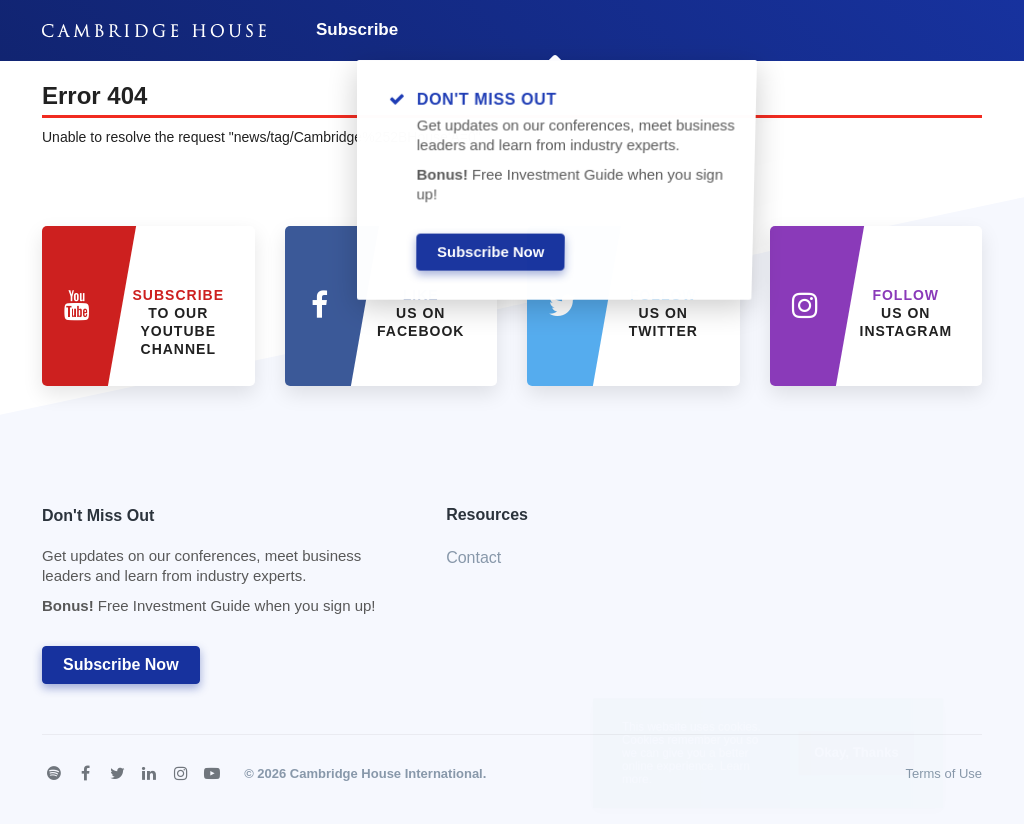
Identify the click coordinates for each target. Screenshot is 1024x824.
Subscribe (357, 29)
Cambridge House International (386, 773)
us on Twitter (663, 313)
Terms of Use (943, 773)
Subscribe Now (121, 664)
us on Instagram (906, 313)
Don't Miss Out (219, 566)
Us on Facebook (420, 313)
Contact (473, 557)
